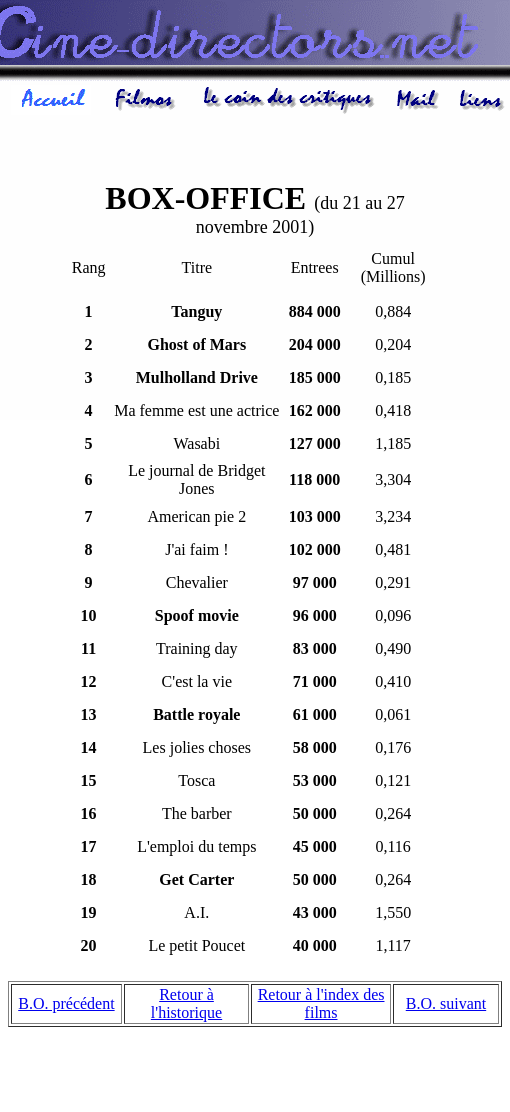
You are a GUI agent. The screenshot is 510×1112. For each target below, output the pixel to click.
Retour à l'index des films (321, 1006)
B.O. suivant (446, 1006)
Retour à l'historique (186, 1006)
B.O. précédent (66, 1006)
